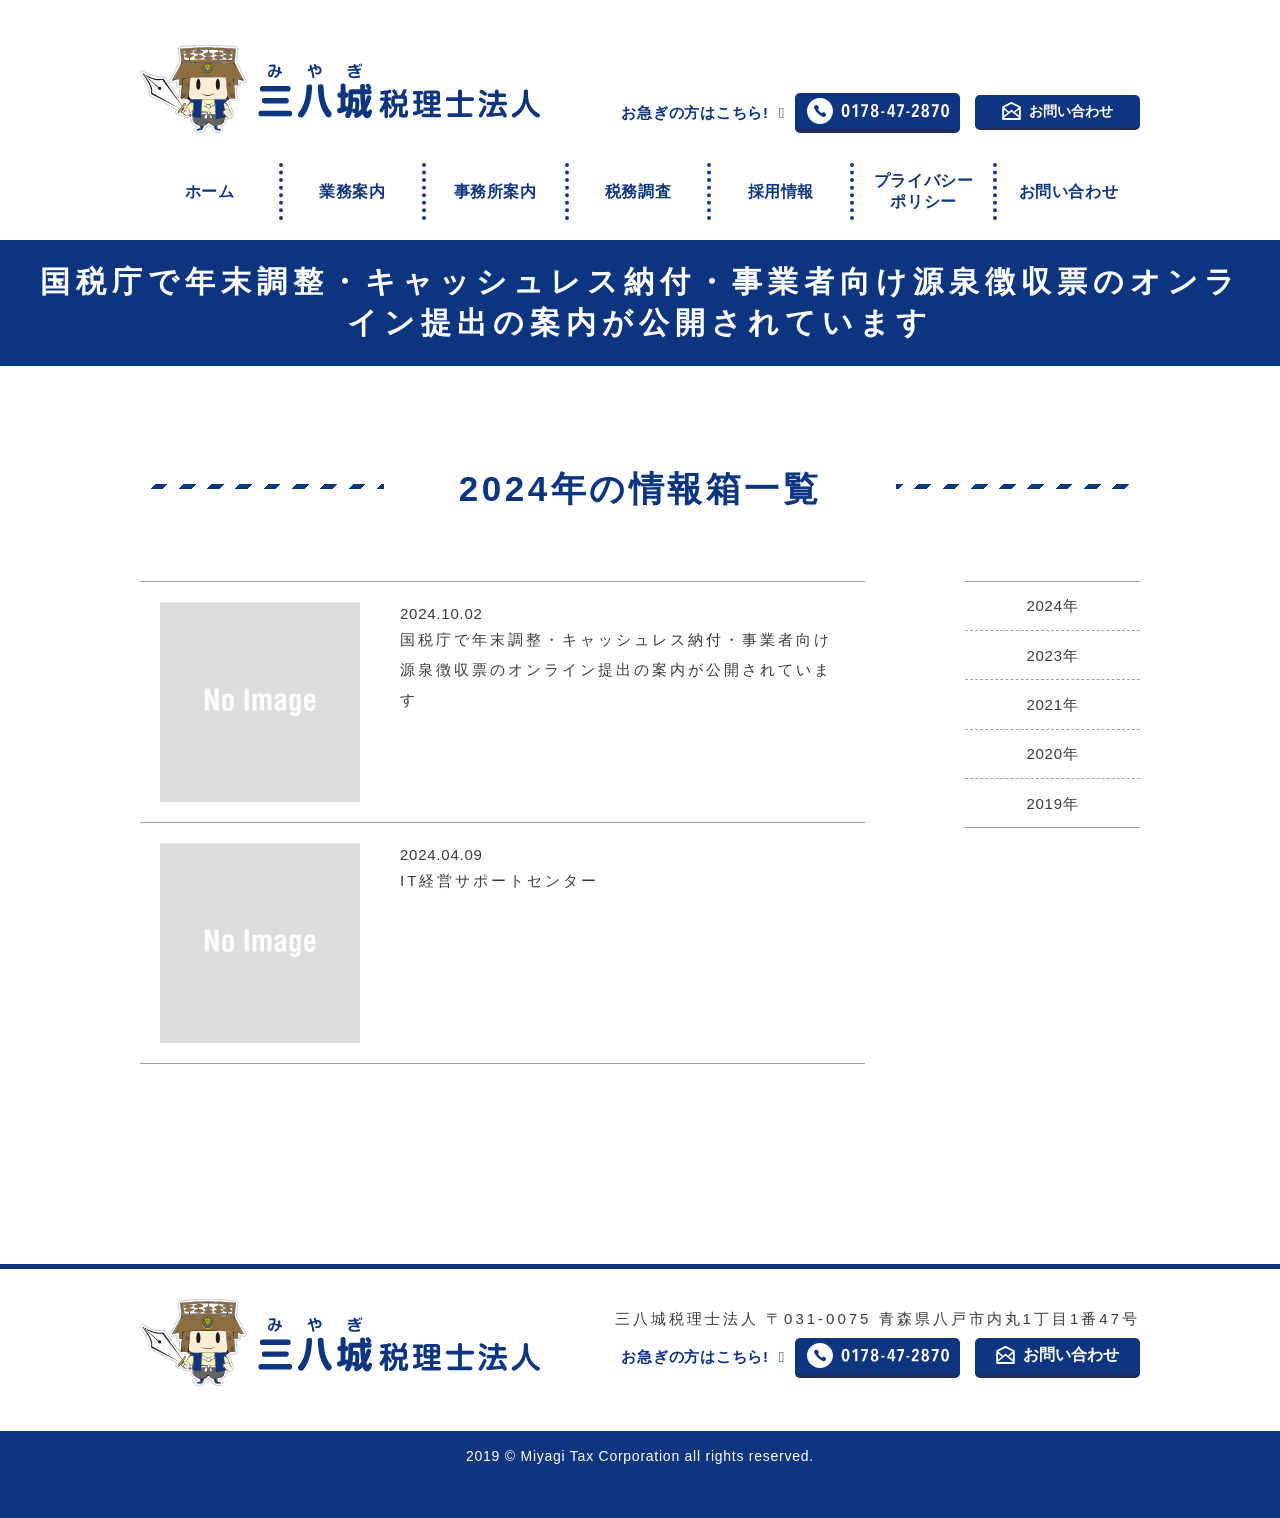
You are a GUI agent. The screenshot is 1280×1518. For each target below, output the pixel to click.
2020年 (1052, 716)
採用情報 (781, 180)
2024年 (1052, 583)
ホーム (209, 180)
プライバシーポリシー (923, 181)
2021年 (1052, 672)
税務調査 (638, 180)
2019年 (1052, 761)
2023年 (1052, 627)
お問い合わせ (1057, 110)
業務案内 (352, 180)
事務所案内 (495, 180)
